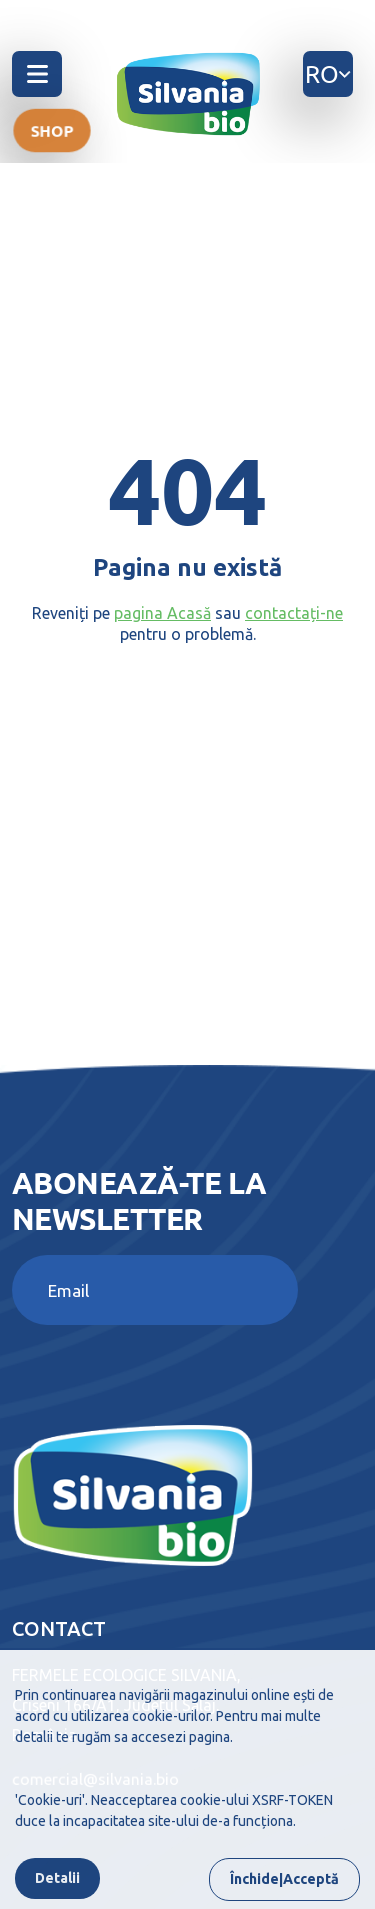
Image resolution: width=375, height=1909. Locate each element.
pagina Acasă (162, 613)
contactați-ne (294, 613)
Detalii (57, 1878)
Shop (52, 130)
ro (328, 73)
